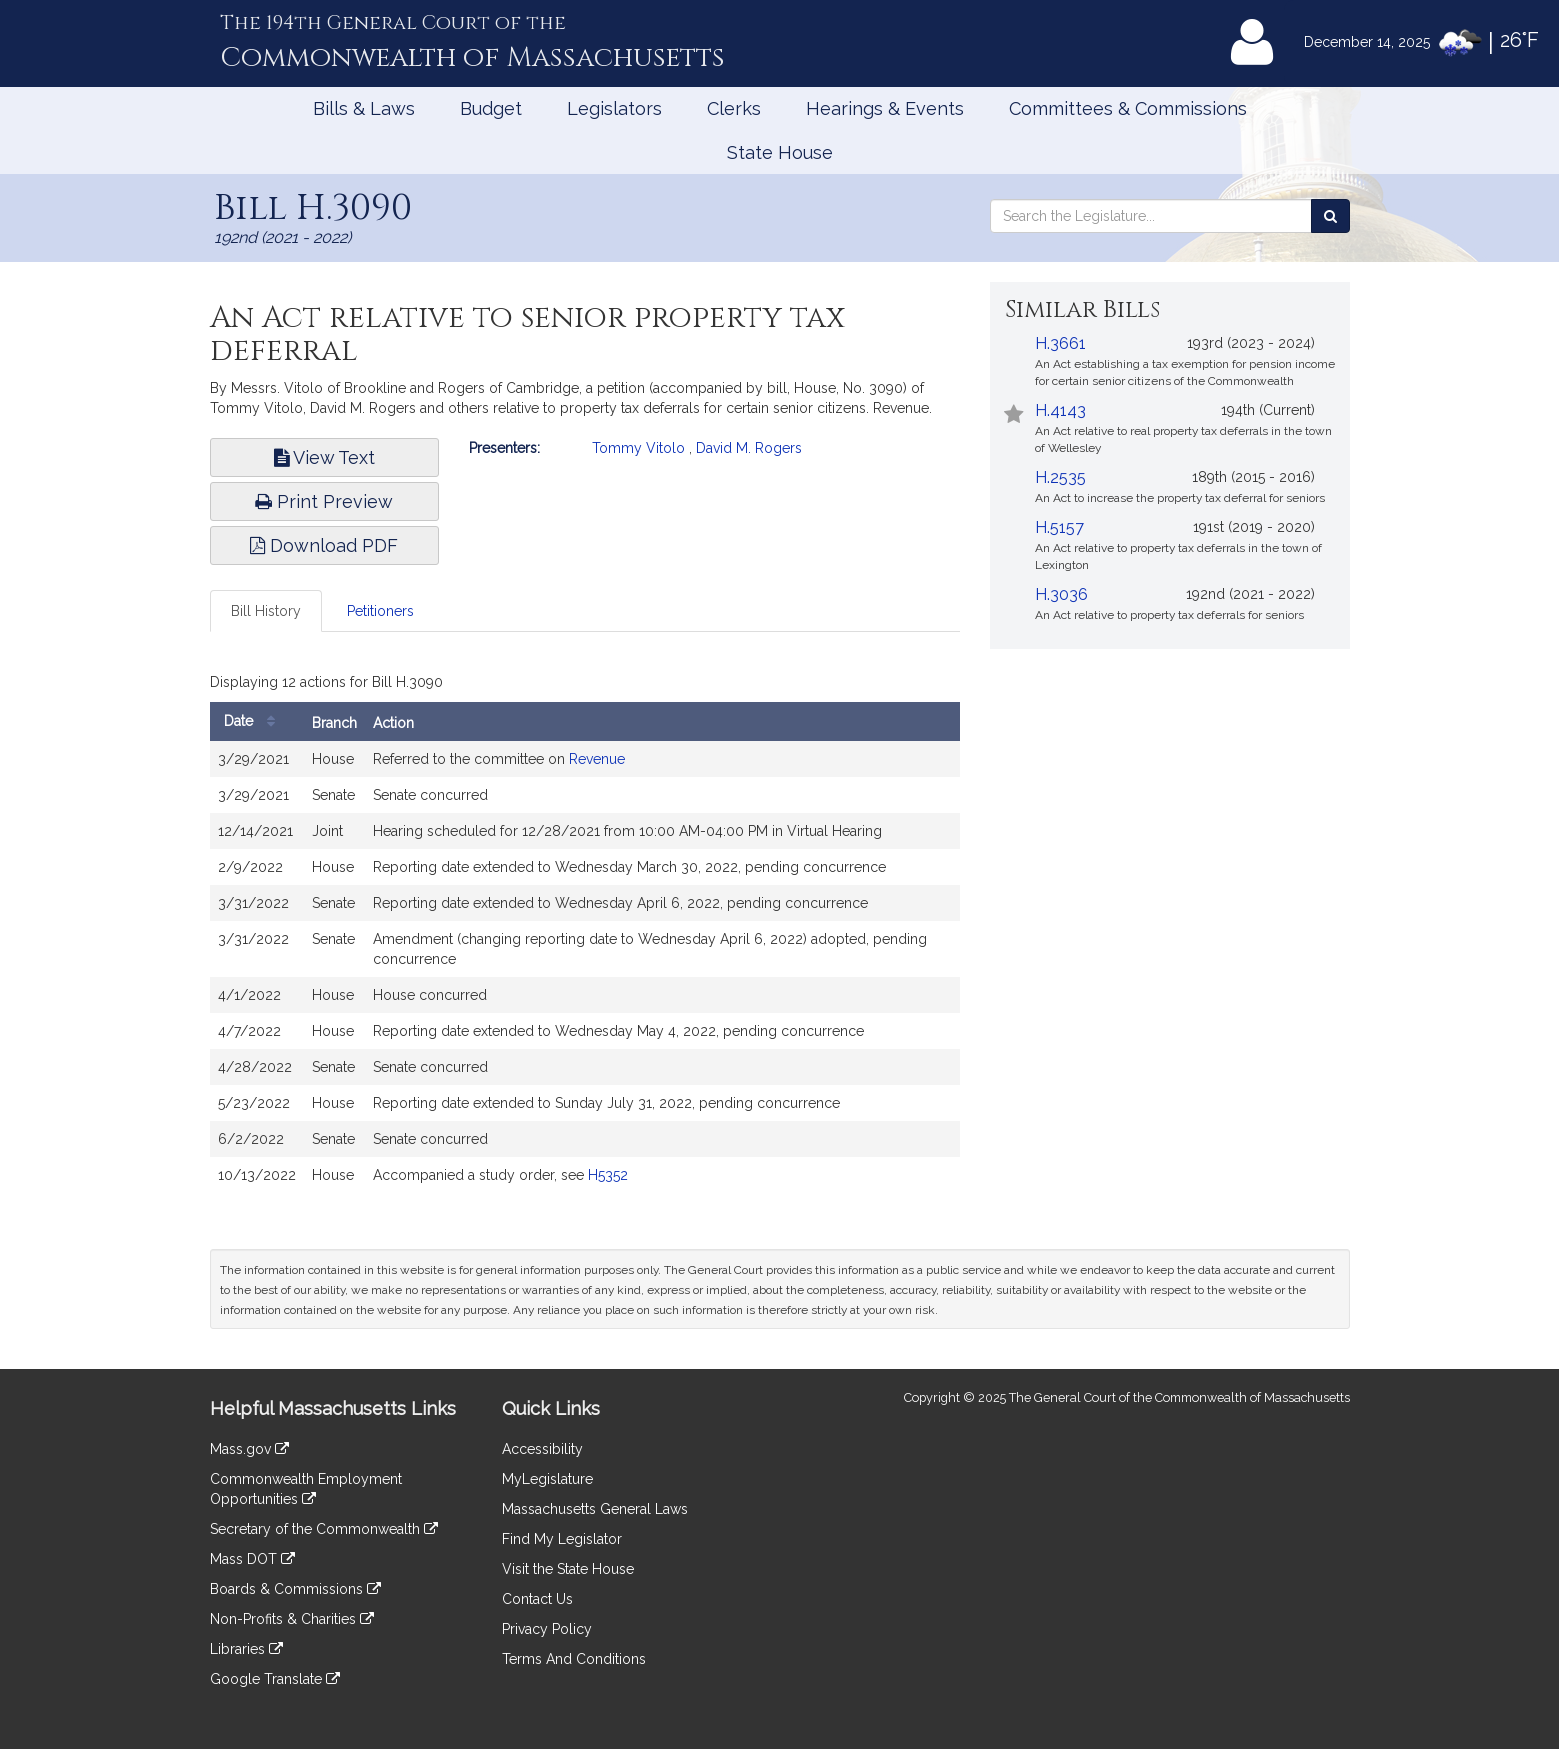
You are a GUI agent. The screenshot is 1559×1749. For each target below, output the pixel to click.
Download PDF (324, 545)
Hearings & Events (885, 108)
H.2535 (1060, 477)
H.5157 (1059, 527)
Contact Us (537, 1599)
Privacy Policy (547, 1629)
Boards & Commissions (295, 1589)
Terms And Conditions (574, 1659)
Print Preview (324, 501)
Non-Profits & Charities (292, 1619)
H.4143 (1060, 410)
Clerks (734, 108)
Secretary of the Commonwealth (324, 1529)
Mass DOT (252, 1559)
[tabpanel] (585, 935)
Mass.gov (249, 1449)
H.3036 (1061, 594)
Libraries (246, 1649)
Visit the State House (568, 1569)
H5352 (608, 1175)
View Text (324, 457)
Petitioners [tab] (380, 611)
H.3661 (1060, 343)
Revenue (597, 759)
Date (254, 721)
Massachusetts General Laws (595, 1509)
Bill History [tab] (266, 611)
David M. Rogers (749, 448)
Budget (491, 108)
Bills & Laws (364, 108)
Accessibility (542, 1449)
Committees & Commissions (1128, 108)
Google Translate (275, 1679)
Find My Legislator (562, 1539)
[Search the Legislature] (1330, 216)
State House (780, 152)
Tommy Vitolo (638, 448)
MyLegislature (547, 1479)
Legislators (614, 108)
